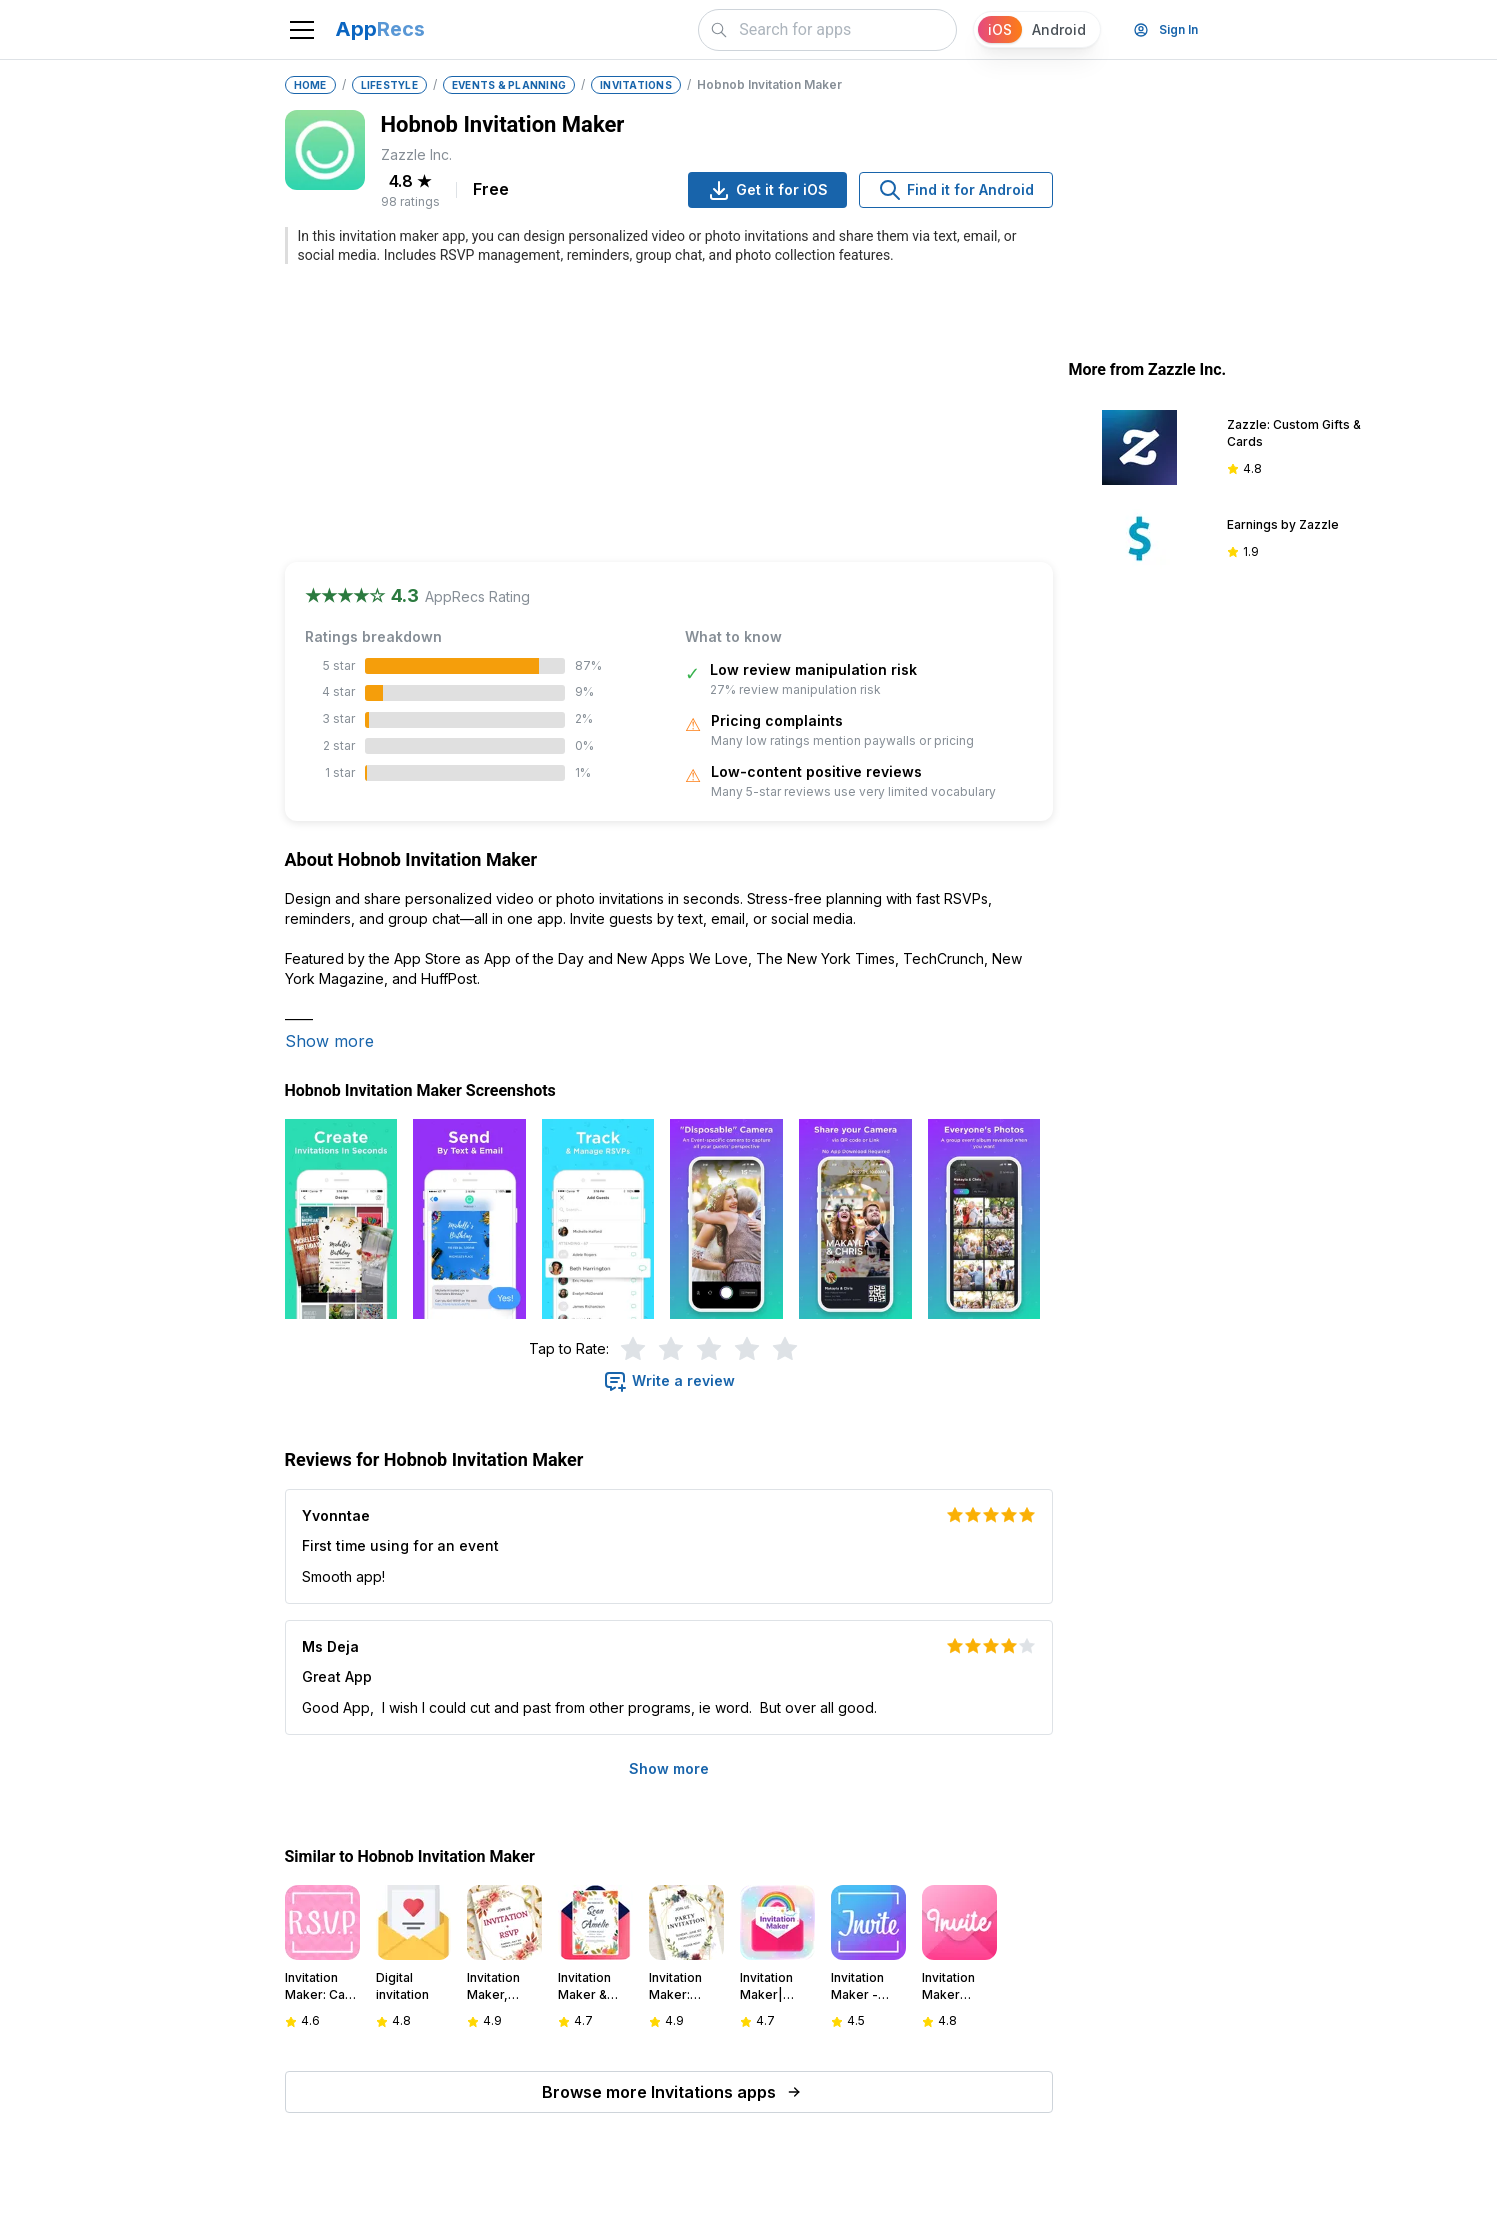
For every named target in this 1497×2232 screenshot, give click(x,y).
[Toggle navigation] (302, 30)
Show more (329, 1041)
